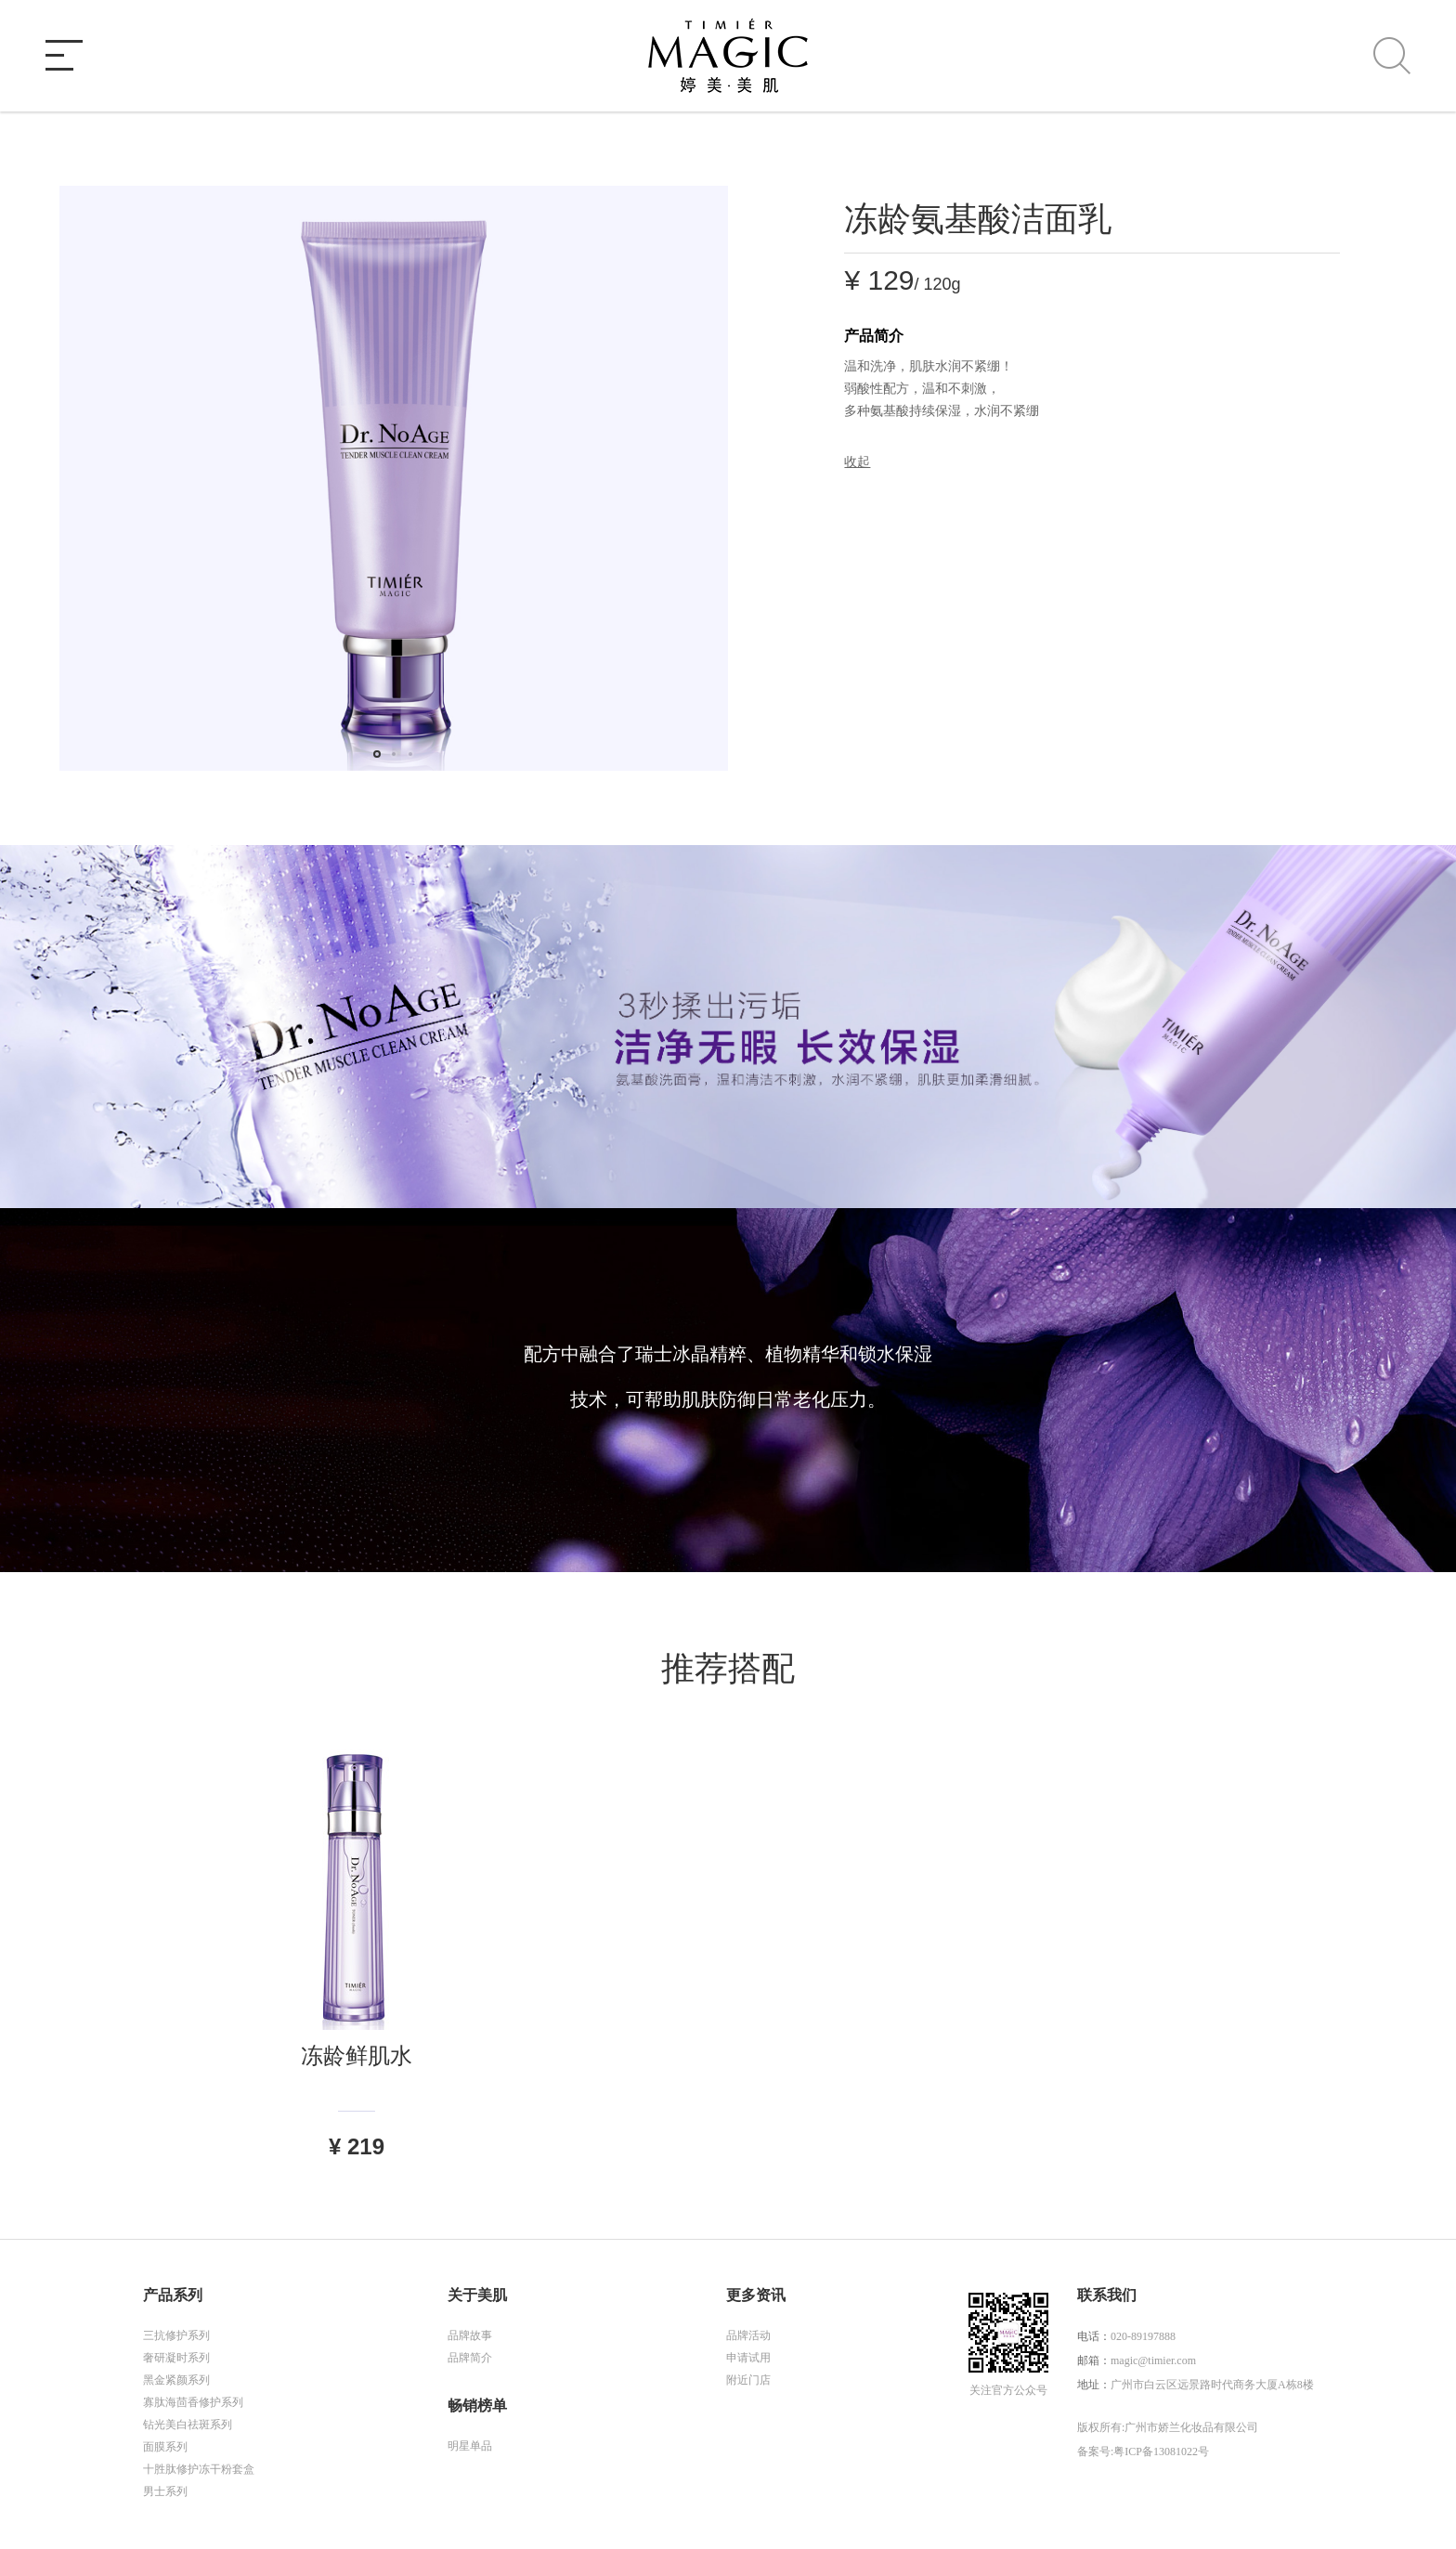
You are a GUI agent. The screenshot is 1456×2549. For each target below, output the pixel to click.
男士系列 (165, 2491)
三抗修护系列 (176, 2335)
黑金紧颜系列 (176, 2379)
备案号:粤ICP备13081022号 (1143, 2451)
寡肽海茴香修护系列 (193, 2402)
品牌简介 (470, 2357)
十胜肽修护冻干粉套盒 (198, 2469)
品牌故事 (470, 2335)
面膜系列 (165, 2446)
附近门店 (748, 2379)
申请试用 (748, 2357)
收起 (857, 462)
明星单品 (470, 2445)
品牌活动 (748, 2335)
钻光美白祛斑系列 (187, 2424)
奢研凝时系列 (176, 2357)
